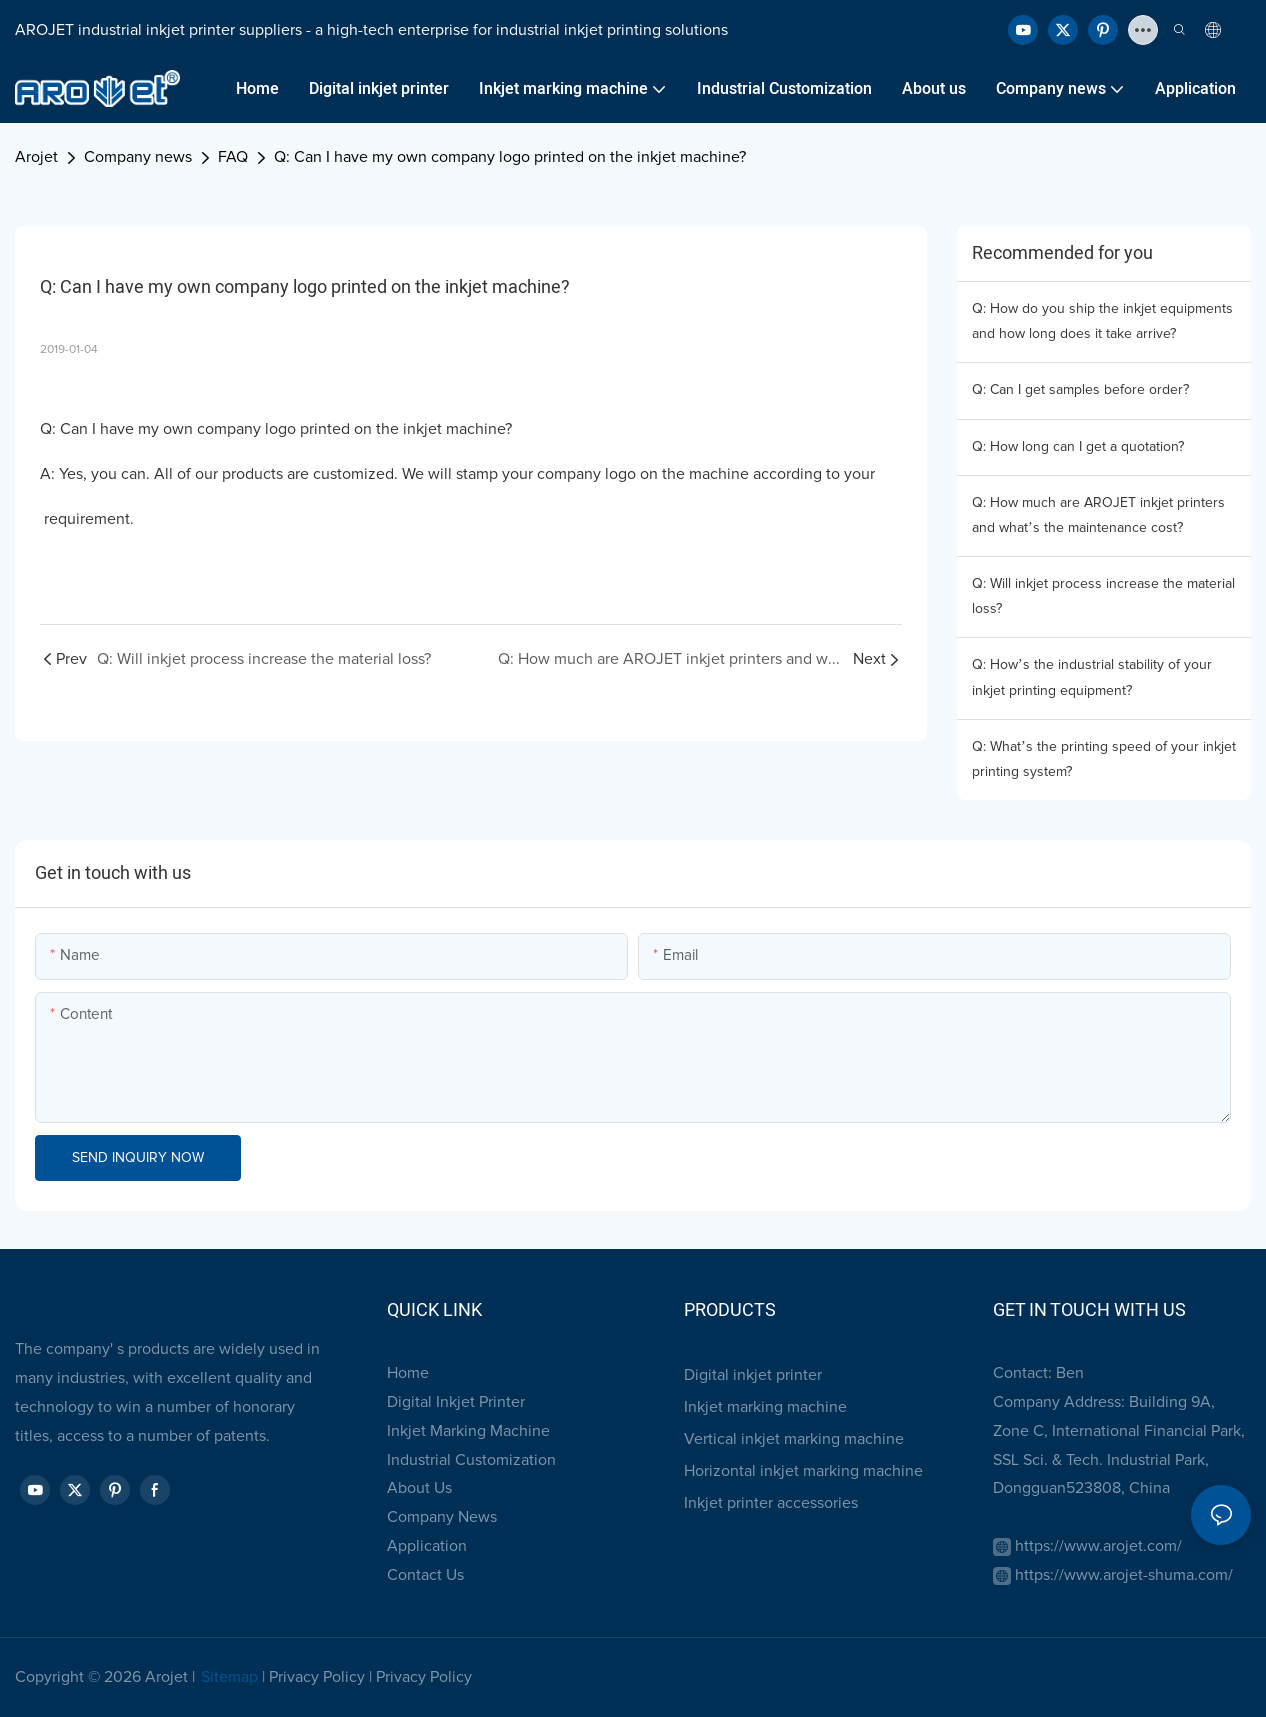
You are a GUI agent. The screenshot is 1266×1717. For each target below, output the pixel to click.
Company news (138, 157)
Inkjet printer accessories (771, 1503)
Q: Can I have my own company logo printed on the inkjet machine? (510, 157)
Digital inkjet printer (753, 1375)
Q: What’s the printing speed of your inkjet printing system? (1104, 759)
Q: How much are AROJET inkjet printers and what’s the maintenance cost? (1098, 515)
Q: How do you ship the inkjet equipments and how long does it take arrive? (1102, 321)
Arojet (36, 157)
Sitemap (229, 1677)
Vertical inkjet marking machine (794, 1439)
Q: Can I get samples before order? (1080, 390)
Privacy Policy (317, 1677)
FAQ (233, 157)
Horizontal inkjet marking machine (803, 1471)
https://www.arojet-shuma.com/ (1124, 1575)
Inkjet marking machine (765, 1407)
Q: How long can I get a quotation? (1078, 447)
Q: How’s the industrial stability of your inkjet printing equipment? (1092, 677)
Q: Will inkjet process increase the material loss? (1103, 596)
